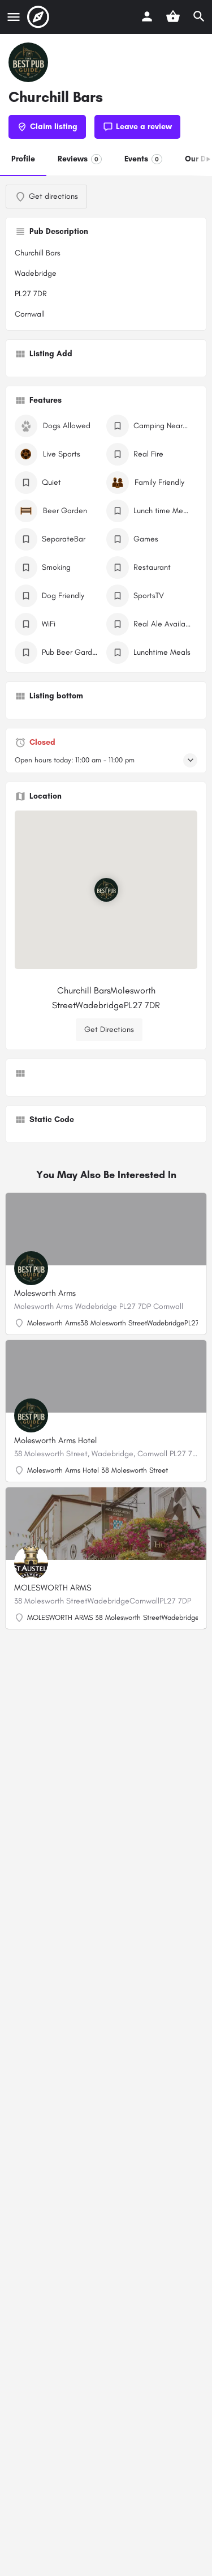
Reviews (80, 159)
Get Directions (109, 1029)
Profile (23, 159)
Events (143, 159)
